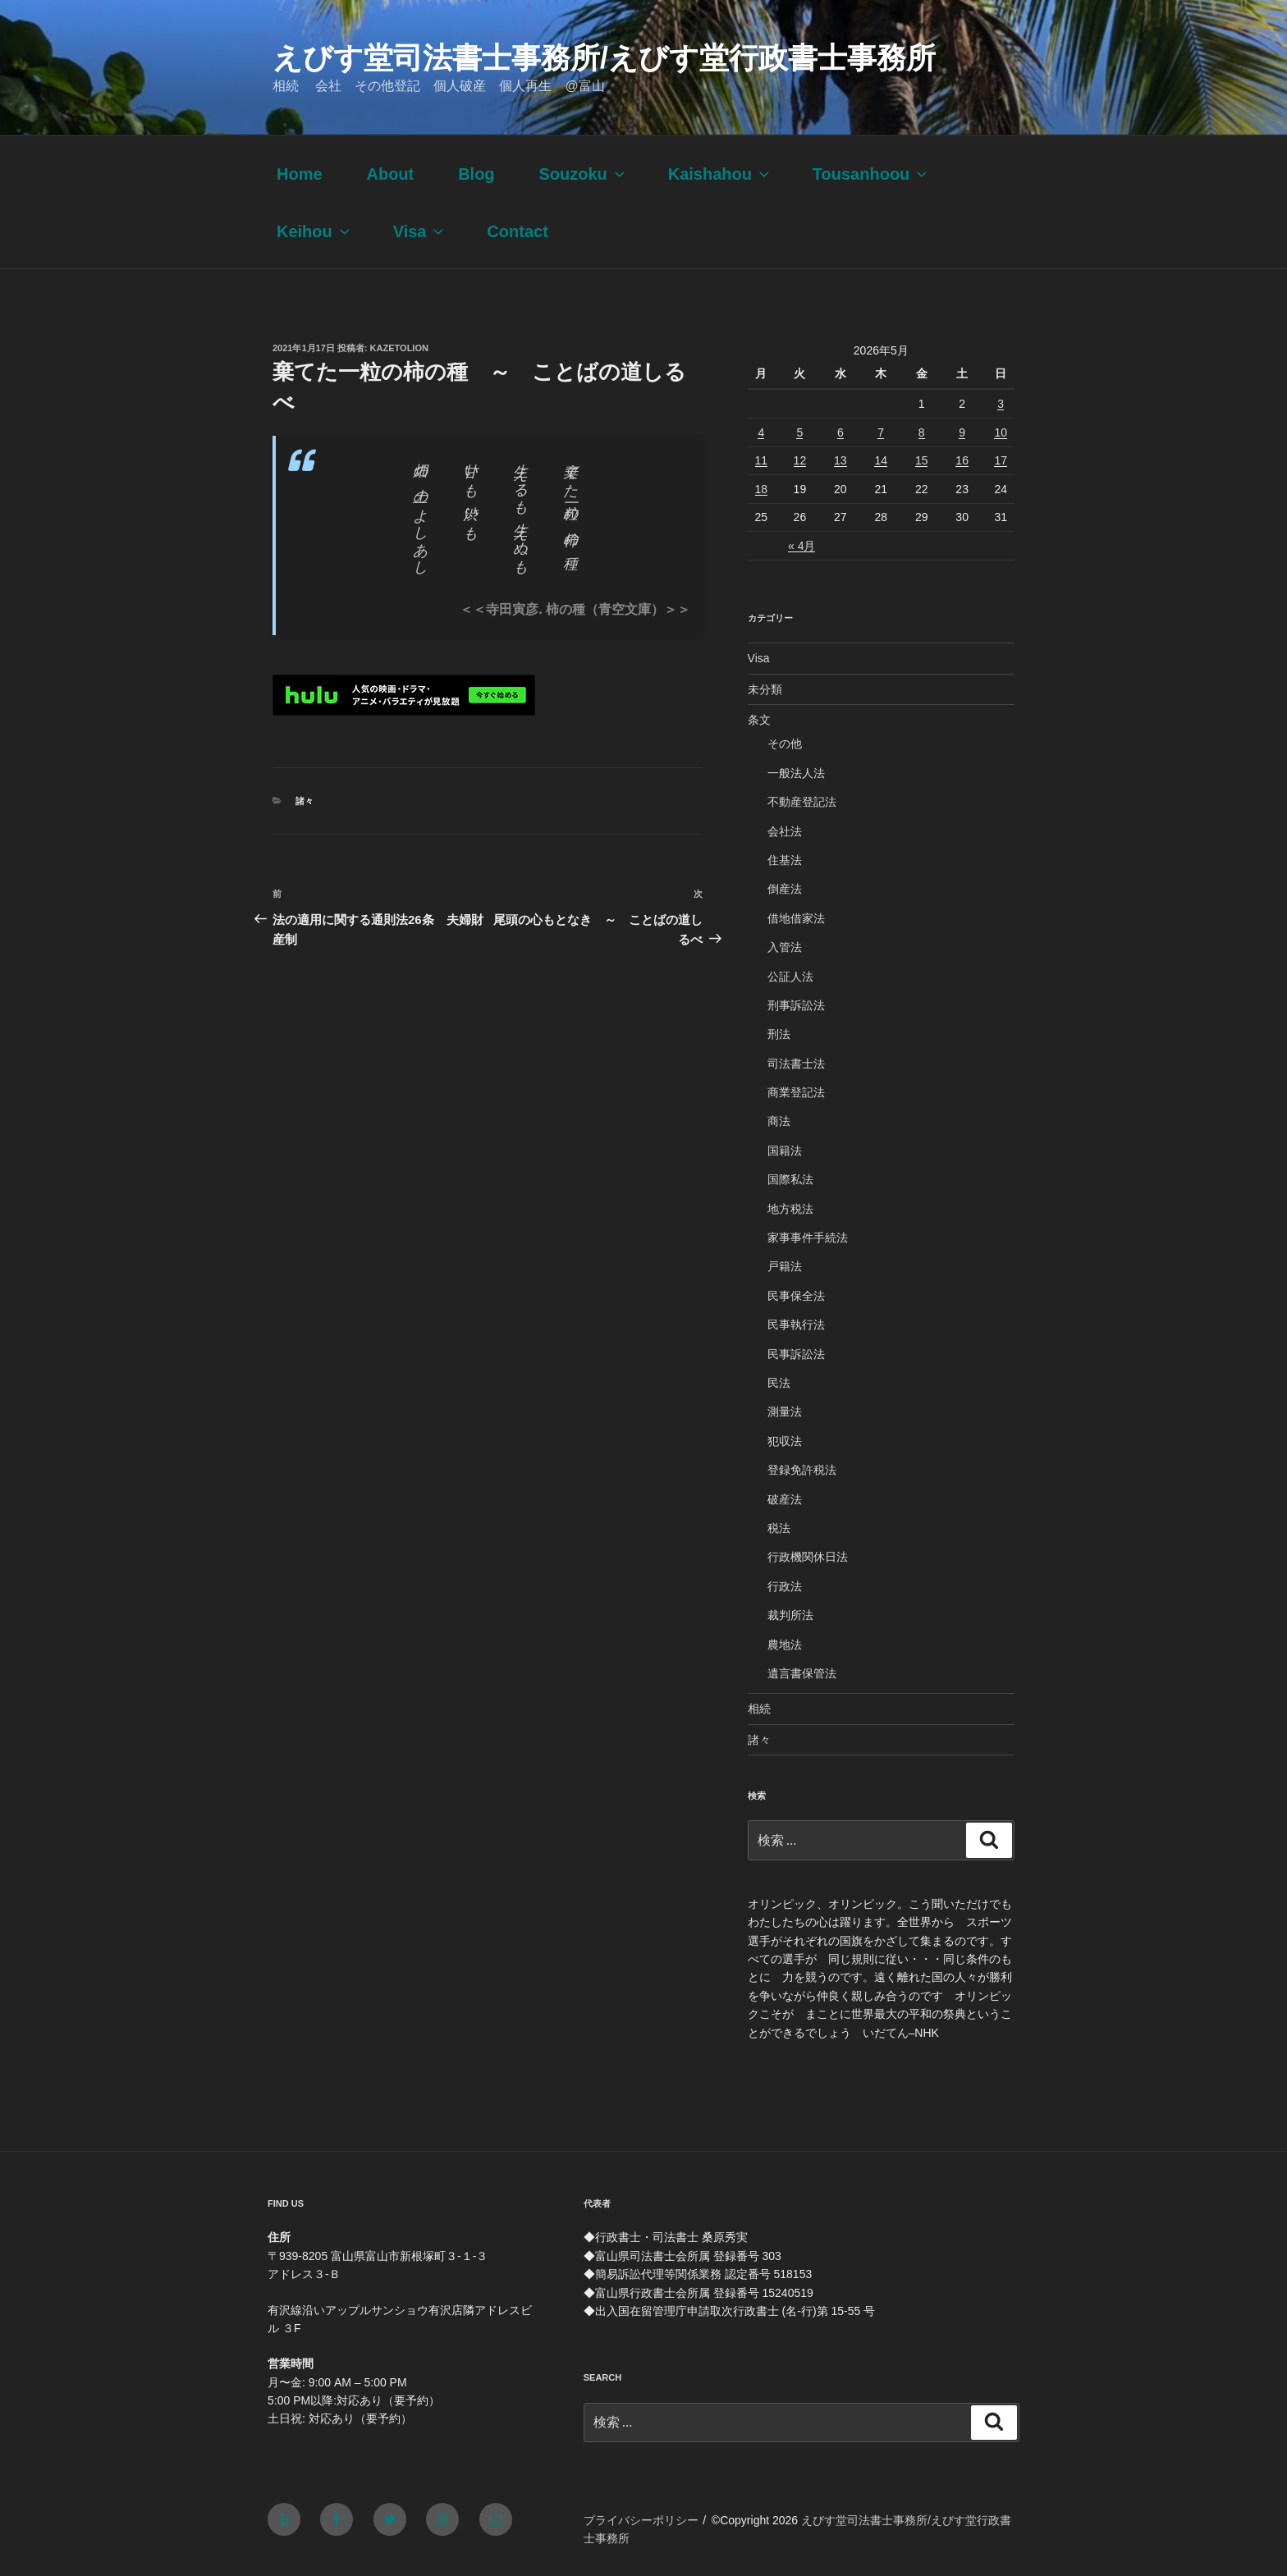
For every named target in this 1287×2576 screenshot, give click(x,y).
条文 (759, 719)
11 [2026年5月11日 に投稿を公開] (761, 460)
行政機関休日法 (807, 1556)
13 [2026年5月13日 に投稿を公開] (840, 460)
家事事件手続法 (807, 1237)
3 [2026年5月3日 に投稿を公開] (1000, 403)
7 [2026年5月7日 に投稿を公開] (880, 432)
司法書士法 (796, 1063)
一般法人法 (796, 773)
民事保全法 (796, 1295)
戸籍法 (784, 1266)
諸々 (304, 801)
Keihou (315, 231)
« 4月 (801, 545)
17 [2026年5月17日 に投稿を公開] (1000, 460)
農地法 (784, 1644)
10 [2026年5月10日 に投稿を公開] (1000, 432)
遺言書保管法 (801, 1673)
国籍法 (784, 1150)
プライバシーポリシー (641, 2520)
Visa (420, 231)
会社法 (784, 831)
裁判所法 (790, 1615)
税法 (778, 1528)
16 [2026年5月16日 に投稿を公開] (962, 460)
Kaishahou (720, 174)
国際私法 (790, 1179)
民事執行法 (796, 1324)
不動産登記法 (801, 801)
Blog (476, 174)
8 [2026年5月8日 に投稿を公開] (921, 432)
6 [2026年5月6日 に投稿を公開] (840, 432)
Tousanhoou (872, 174)
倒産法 (784, 888)
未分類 (765, 689)
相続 (759, 1708)
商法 (778, 1121)
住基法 (784, 860)
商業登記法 (796, 1092)
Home (300, 174)
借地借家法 (796, 918)
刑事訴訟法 (796, 1005)
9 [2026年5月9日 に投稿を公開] (962, 432)
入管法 (784, 947)
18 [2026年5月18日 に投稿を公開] (761, 489)
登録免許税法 (801, 1469)
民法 (778, 1382)
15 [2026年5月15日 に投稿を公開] (921, 460)
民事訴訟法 (796, 1354)
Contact (517, 231)
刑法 (778, 1034)
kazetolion (399, 348)
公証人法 (790, 976)
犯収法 (784, 1441)
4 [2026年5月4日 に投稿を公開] (761, 432)
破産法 (784, 1499)
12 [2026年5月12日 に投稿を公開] (800, 460)
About (390, 174)
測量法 (784, 1411)
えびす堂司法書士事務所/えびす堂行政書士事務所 (604, 58)
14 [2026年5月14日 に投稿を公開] (880, 460)
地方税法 (790, 1208)
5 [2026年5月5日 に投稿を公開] (799, 432)
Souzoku (582, 174)
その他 (784, 743)
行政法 (784, 1586)
